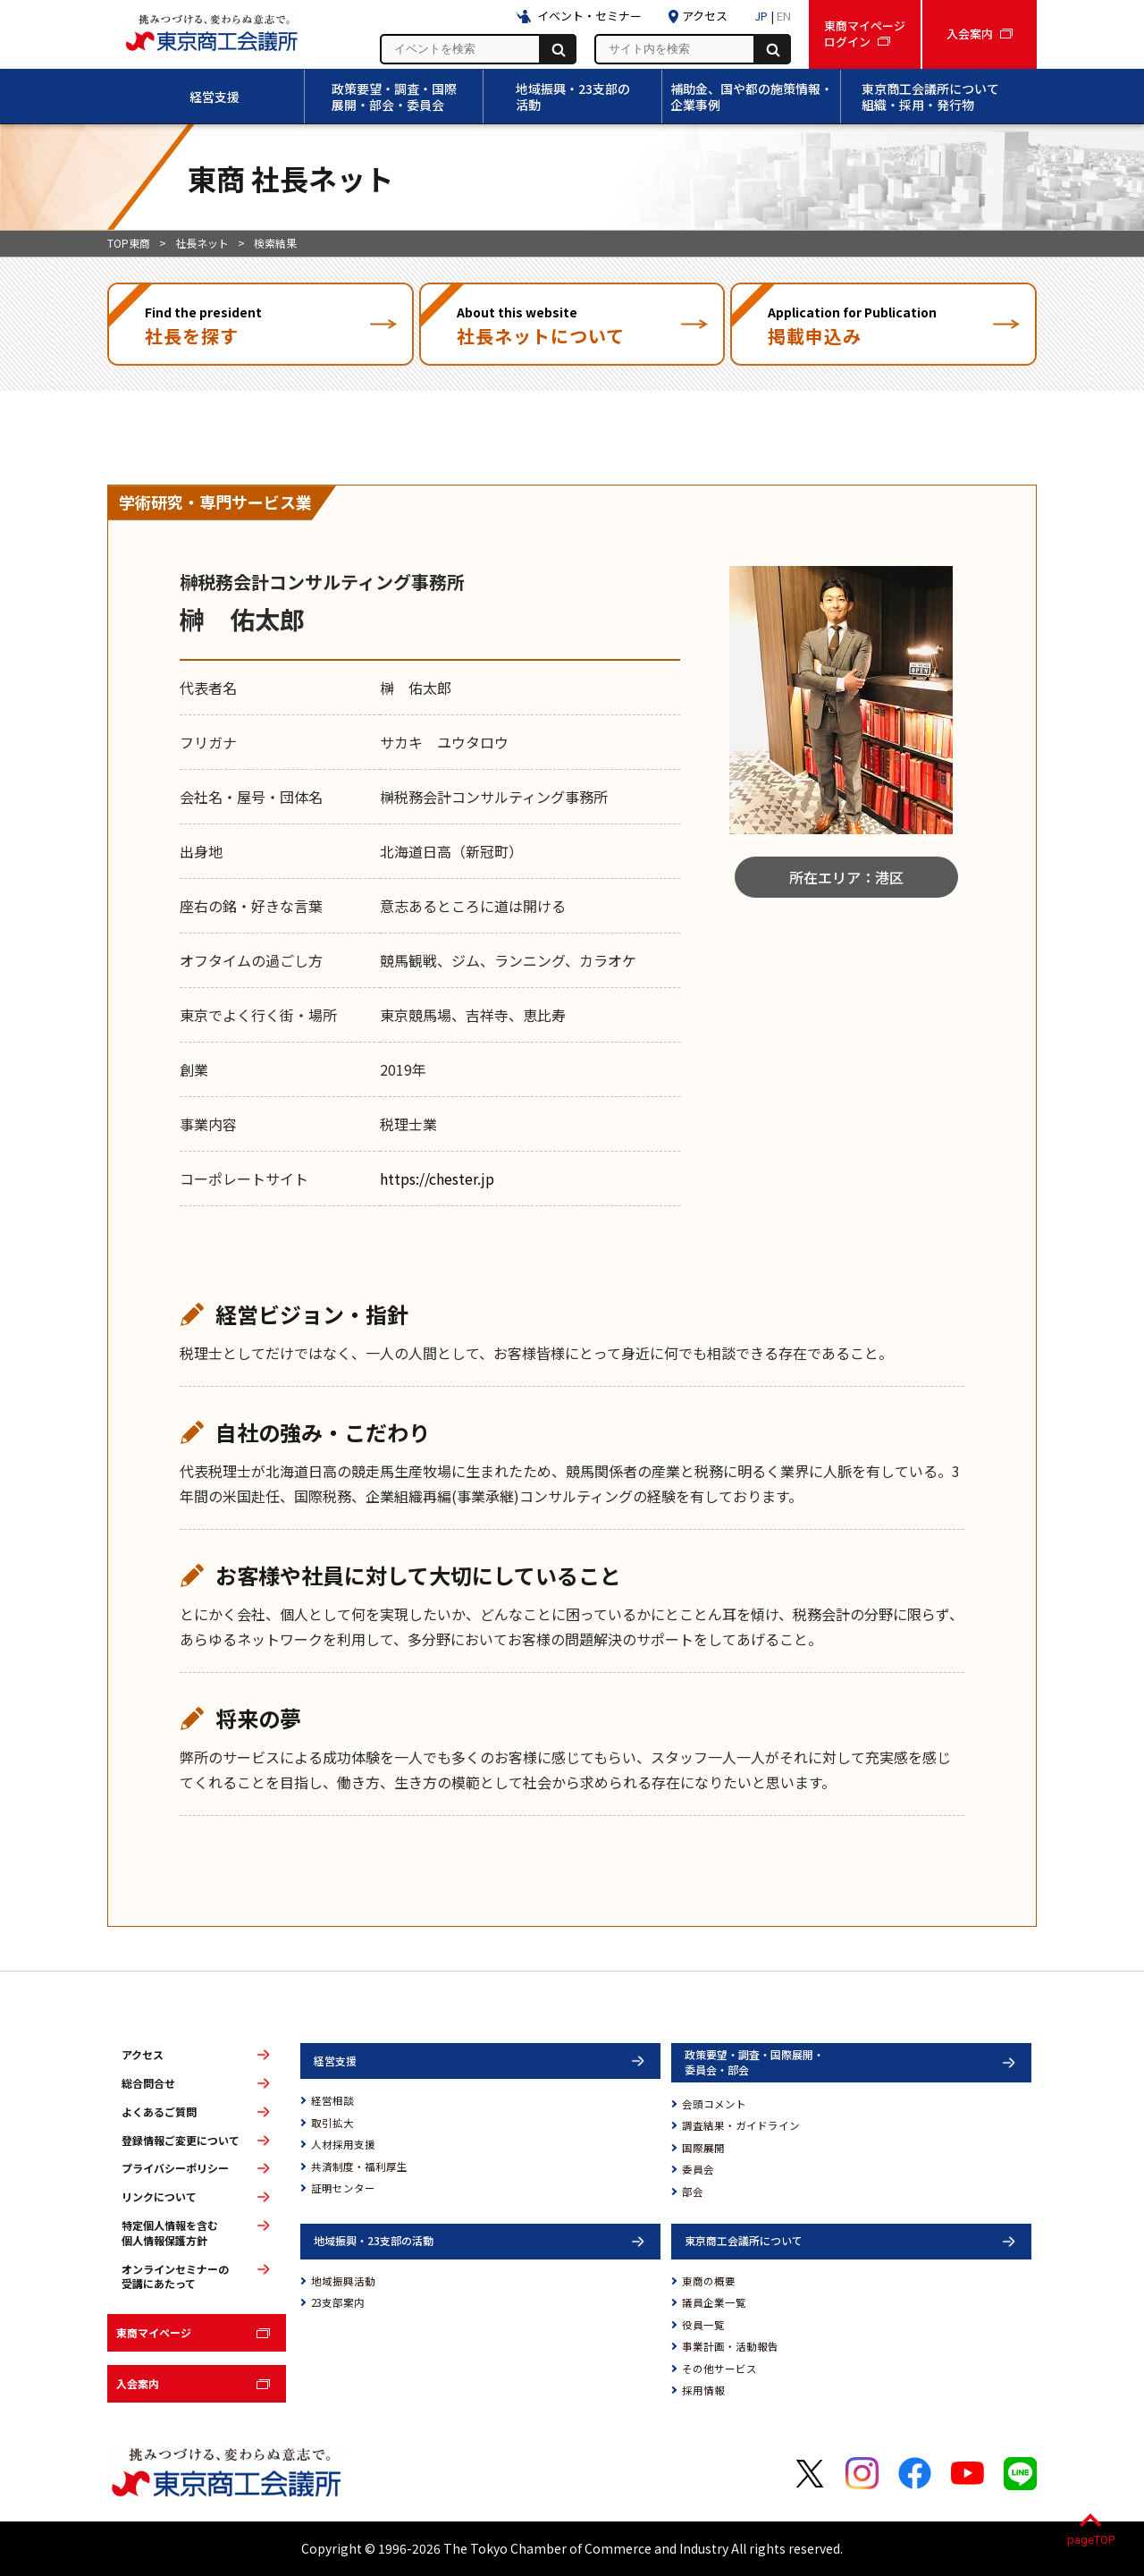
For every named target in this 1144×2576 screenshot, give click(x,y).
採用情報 (703, 2390)
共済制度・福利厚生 (359, 2166)
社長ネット (202, 243)
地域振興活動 (343, 2281)
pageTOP (1091, 2539)
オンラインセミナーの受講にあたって (175, 2277)
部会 (692, 2191)
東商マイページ (153, 2332)
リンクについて (159, 2197)
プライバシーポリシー (175, 2168)
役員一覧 (703, 2325)
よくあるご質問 (159, 2112)
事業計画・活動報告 (730, 2346)
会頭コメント (714, 2104)
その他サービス (719, 2368)
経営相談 (332, 2100)
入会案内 (137, 2383)
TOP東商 (128, 243)
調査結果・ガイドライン (741, 2125)
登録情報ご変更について (181, 2140)
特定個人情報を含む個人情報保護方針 (170, 2233)
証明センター (343, 2188)
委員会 (698, 2169)
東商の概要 (709, 2281)
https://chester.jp (437, 1178)
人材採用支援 (343, 2144)
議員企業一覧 (714, 2302)
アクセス (143, 2055)
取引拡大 (332, 2123)
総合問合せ (148, 2083)
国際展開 (703, 2148)
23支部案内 (338, 2302)
